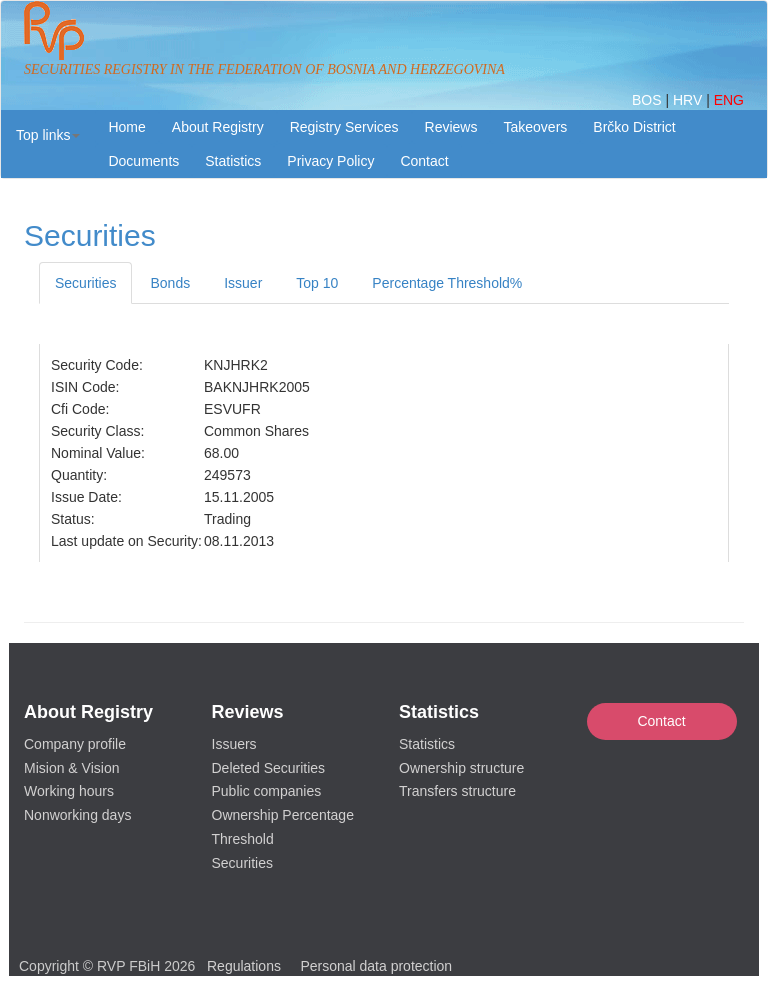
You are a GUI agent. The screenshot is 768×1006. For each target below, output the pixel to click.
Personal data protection (376, 966)
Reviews (451, 127)
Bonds (170, 283)
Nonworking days (77, 815)
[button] (48, 135)
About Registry (218, 127)
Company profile (75, 744)
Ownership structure (461, 768)
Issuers (234, 744)
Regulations (244, 966)
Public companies (267, 791)
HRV (689, 100)
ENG (729, 100)
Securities (85, 283)
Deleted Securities (269, 768)
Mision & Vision (71, 768)
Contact (661, 721)
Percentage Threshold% (447, 283)
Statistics (233, 161)
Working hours (69, 791)
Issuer (243, 283)
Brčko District (634, 127)
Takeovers (535, 127)
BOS (648, 100)
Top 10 (317, 283)
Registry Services (344, 127)
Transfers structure (457, 791)
